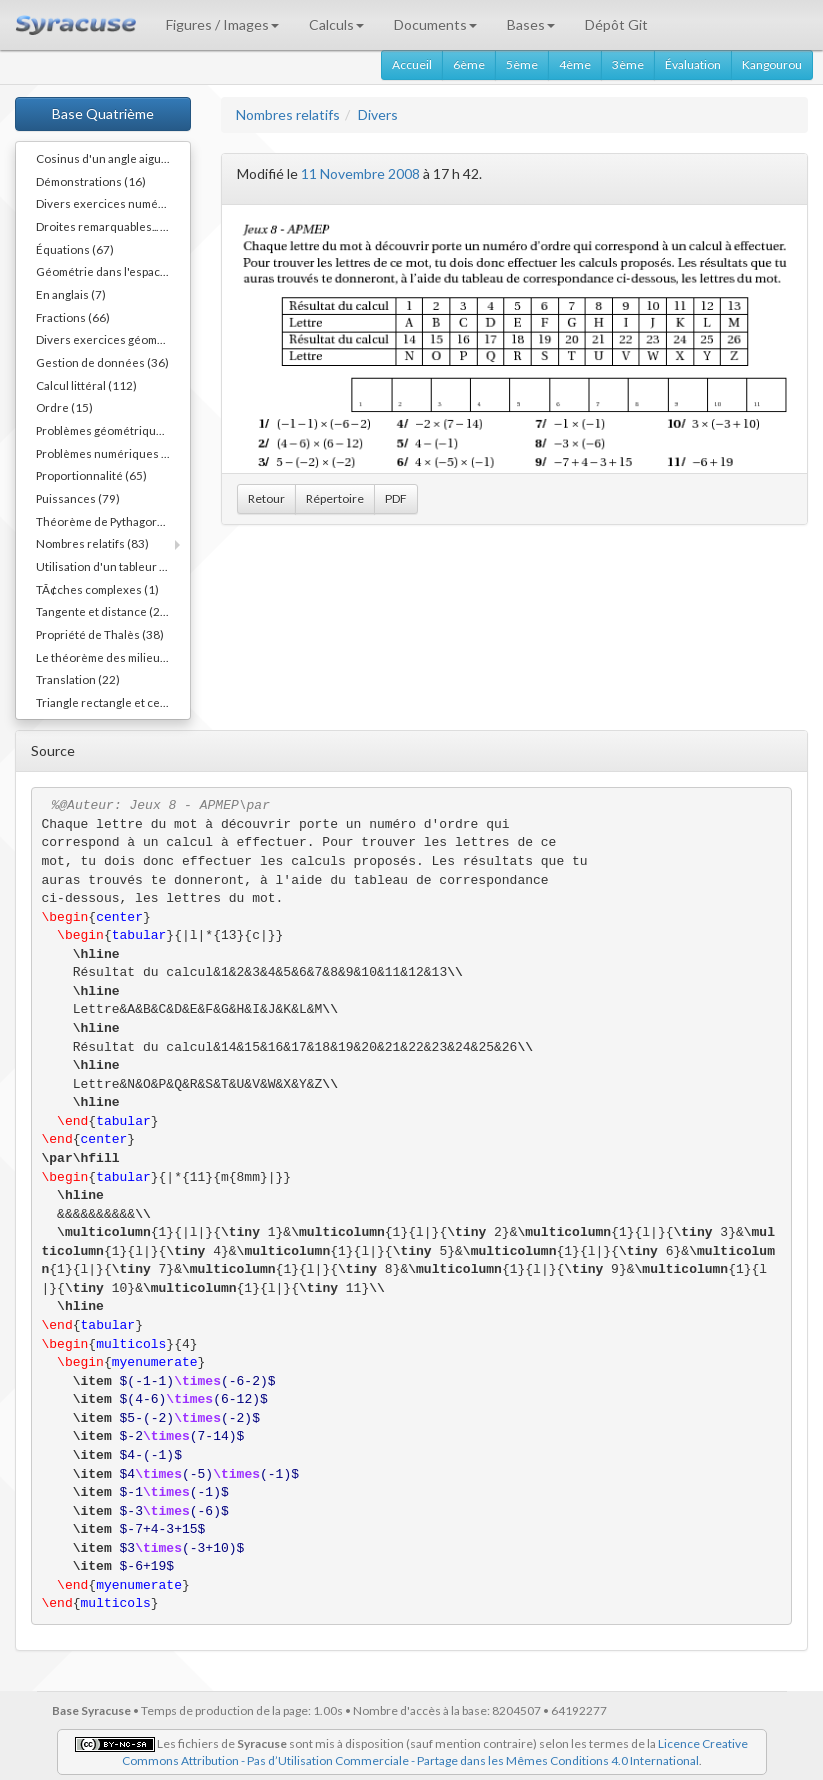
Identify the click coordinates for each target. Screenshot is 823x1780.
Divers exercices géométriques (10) (113, 339)
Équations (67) (75, 249)
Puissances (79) (78, 498)
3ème (628, 64)
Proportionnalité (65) (91, 475)
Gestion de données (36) (102, 362)
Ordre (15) (64, 407)
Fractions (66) (73, 317)
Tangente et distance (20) (103, 611)
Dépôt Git (616, 24)
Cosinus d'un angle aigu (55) (110, 158)
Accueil (412, 64)
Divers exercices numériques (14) (113, 203)
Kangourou (772, 64)
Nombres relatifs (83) (92, 543)
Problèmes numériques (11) (109, 453)
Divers (378, 114)
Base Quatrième (103, 113)
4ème (575, 64)
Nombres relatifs (288, 114)
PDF (396, 498)
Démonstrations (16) (91, 181)
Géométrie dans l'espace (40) (113, 271)
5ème (522, 64)
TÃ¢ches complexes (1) (97, 589)
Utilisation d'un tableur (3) (105, 566)
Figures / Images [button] (222, 24)
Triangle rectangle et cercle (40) (113, 702)
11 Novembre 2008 (360, 173)
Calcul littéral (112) (86, 385)
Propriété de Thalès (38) (100, 634)
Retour (266, 498)
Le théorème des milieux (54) (113, 657)
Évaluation (693, 64)
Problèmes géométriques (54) (113, 430)
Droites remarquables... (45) (109, 226)
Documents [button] (435, 24)
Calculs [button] (336, 24)
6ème (469, 64)
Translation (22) (78, 679)
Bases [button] (531, 24)
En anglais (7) (71, 294)
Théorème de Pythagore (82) (112, 521)
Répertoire (335, 498)
